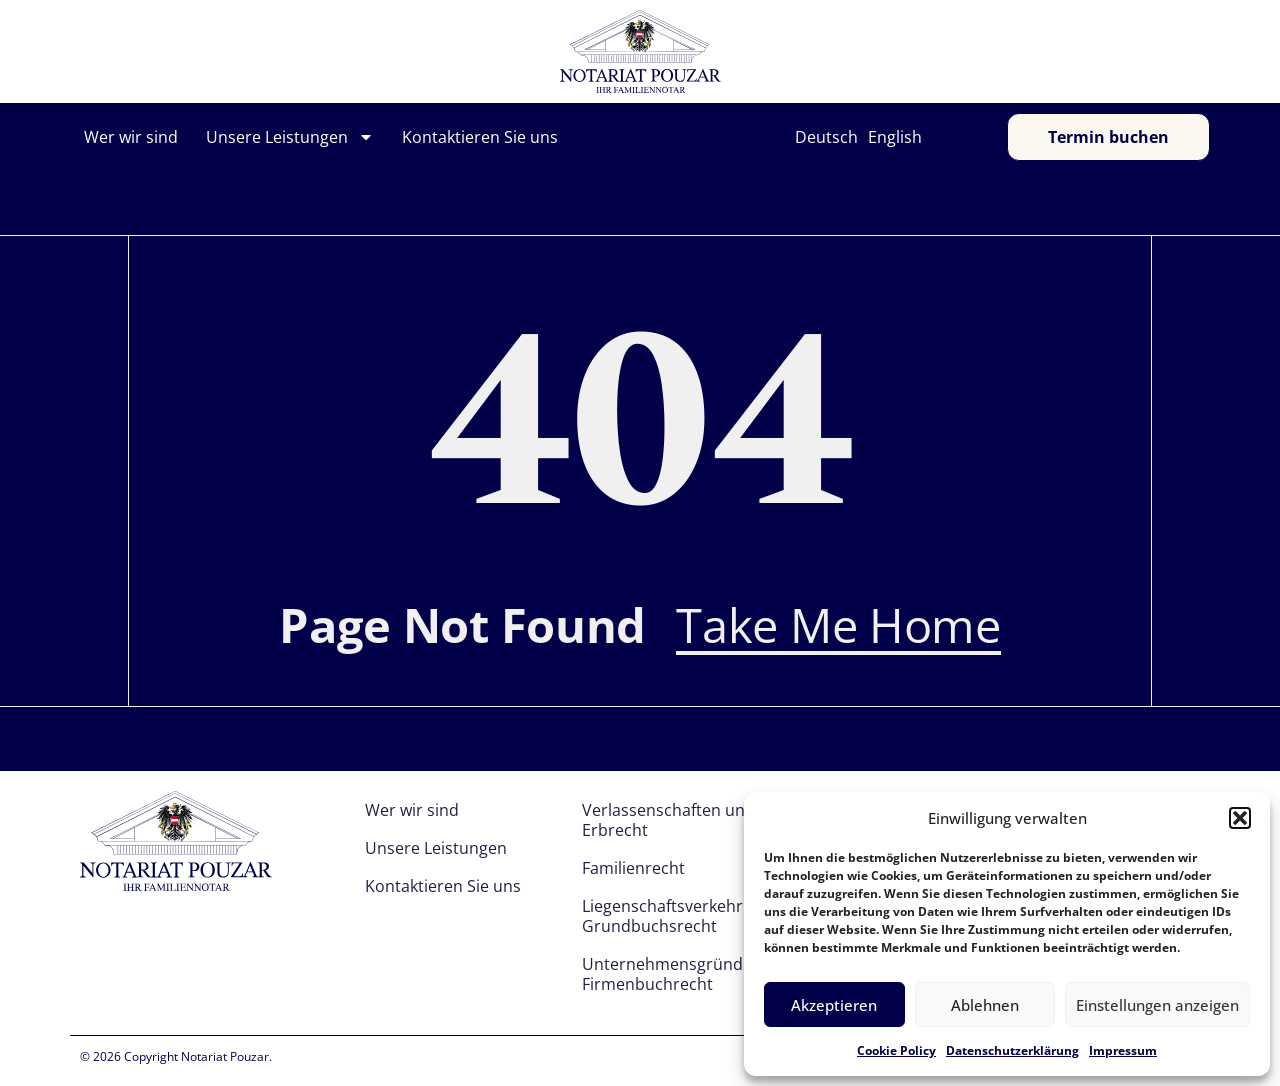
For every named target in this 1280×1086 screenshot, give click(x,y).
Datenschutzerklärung (1012, 1050)
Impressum (1123, 1050)
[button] (1240, 818)
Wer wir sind (131, 137)
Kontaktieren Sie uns (480, 137)
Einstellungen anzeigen (1157, 1005)
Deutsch (826, 137)
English (895, 137)
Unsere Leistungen (290, 137)
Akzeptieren (834, 1005)
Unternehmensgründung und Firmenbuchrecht (694, 974)
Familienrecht (633, 868)
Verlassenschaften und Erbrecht (668, 820)
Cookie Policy (896, 1050)
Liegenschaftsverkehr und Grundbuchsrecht (679, 916)
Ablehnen (985, 1005)
